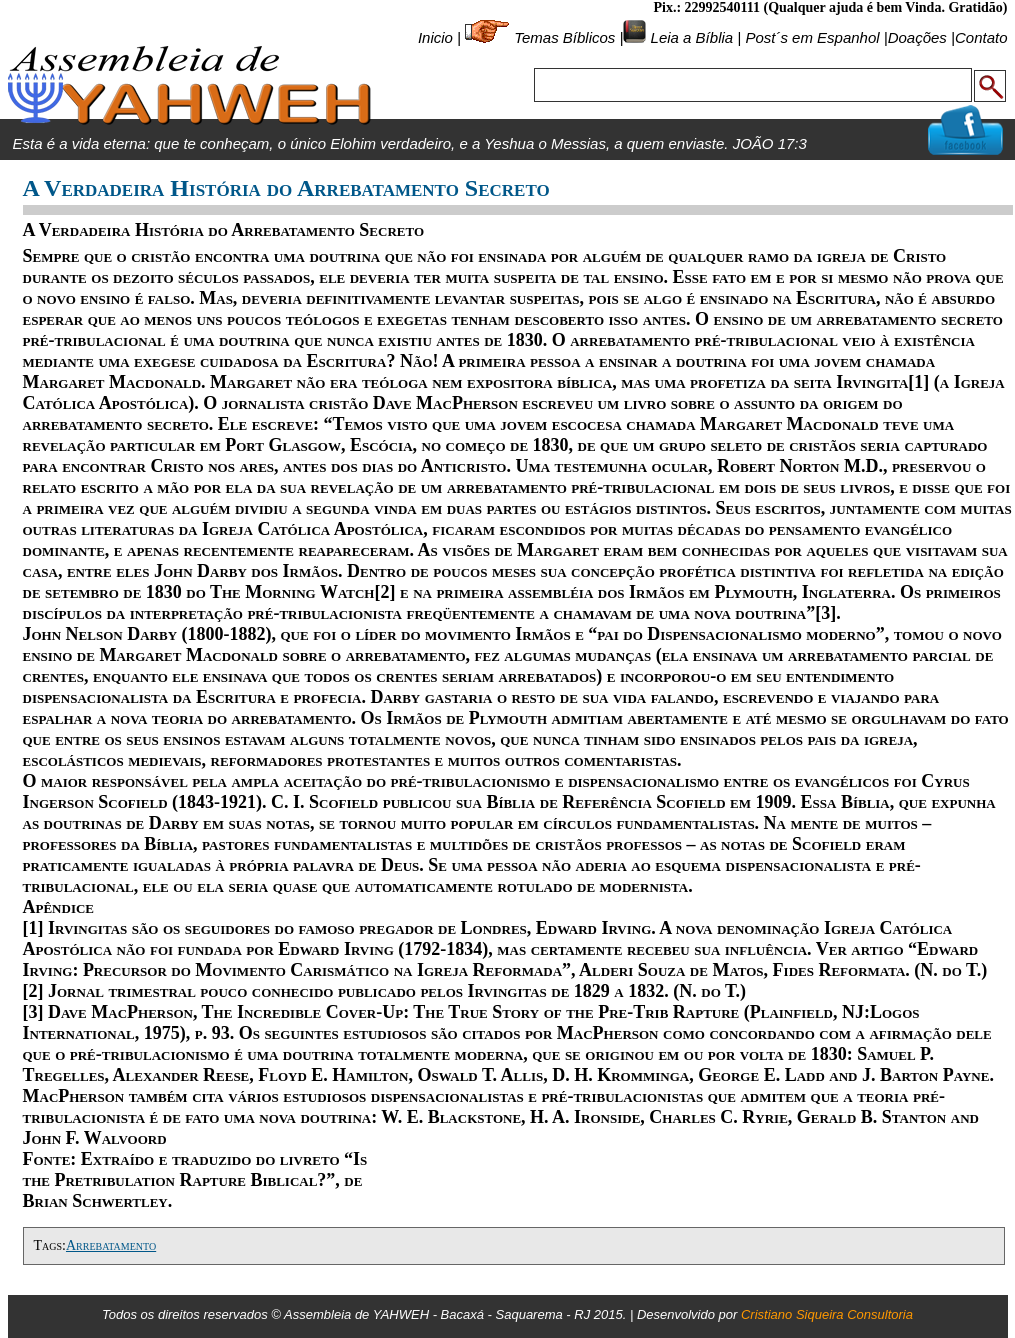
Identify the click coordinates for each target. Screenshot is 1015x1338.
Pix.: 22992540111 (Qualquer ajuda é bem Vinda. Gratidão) (830, 7)
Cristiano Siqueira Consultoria (827, 1314)
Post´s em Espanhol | (816, 37)
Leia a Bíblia (689, 37)
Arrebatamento (111, 1245)
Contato (981, 37)
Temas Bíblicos (564, 37)
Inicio (435, 37)
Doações (917, 37)
